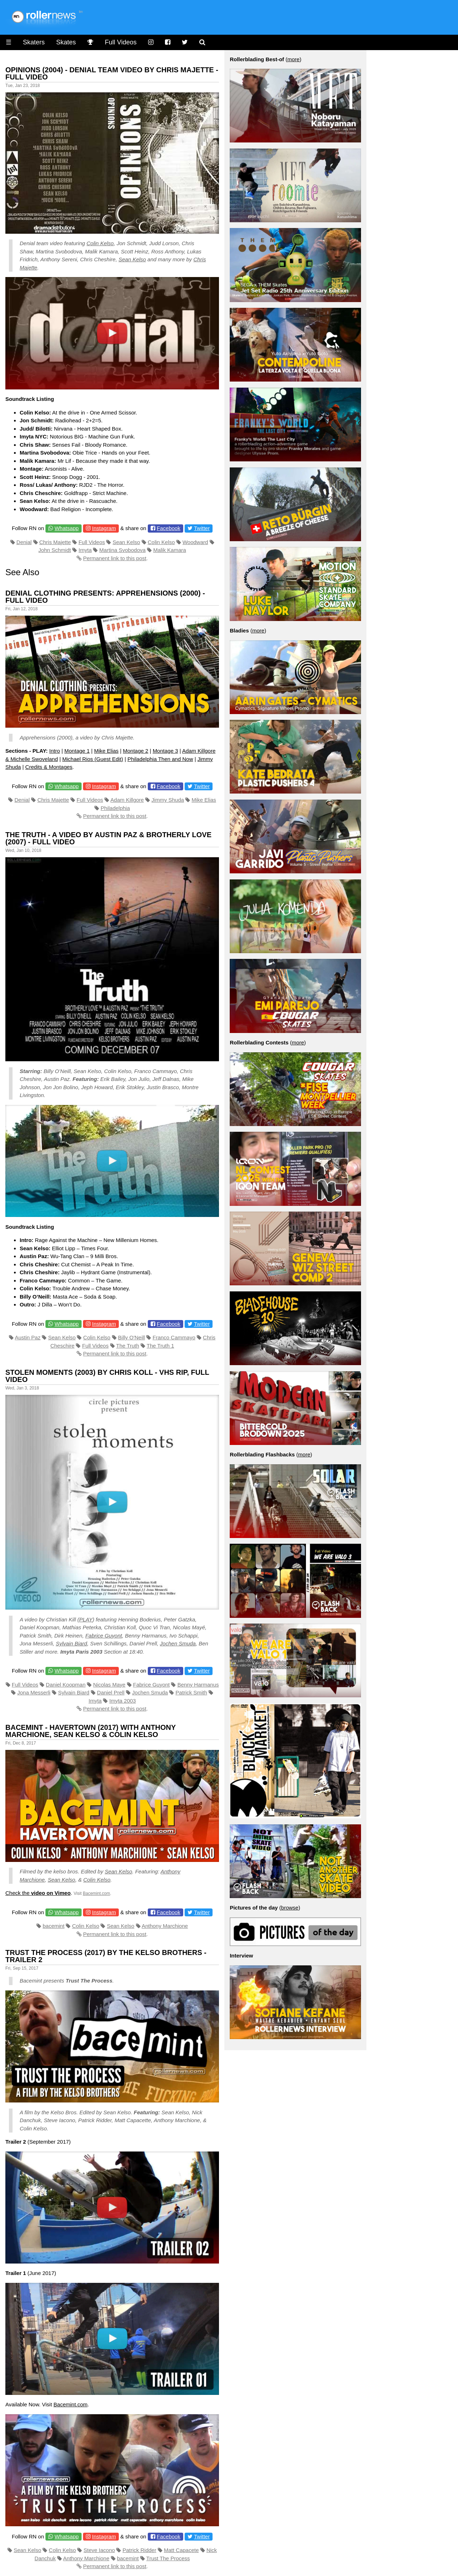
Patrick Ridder (139, 2550)
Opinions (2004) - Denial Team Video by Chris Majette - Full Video (111, 73)
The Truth (127, 1346)
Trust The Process (168, 2558)
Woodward (195, 542)
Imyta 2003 (122, 1701)
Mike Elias (106, 751)
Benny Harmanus (198, 1685)
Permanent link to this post (114, 558)
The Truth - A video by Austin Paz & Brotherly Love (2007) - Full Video (108, 838)
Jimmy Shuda (167, 800)
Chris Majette (55, 542)
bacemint (53, 1926)
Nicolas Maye (109, 1685)
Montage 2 (135, 751)
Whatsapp (66, 528)
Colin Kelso (100, 243)
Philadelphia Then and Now (160, 759)
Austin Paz (27, 1337)
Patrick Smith (191, 1692)
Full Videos (121, 42)
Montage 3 (165, 751)
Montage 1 (77, 751)
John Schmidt (54, 550)
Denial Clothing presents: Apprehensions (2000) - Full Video (105, 596)
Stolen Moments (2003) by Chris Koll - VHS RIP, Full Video (107, 1375)
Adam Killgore (127, 800)
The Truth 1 (160, 1346)
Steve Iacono (99, 2550)
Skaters (34, 42)
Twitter (202, 528)
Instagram (104, 528)
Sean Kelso (132, 259)
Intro (54, 751)
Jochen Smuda (178, 1643)
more (293, 59)
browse (289, 1908)
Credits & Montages (49, 767)
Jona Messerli (33, 1692)
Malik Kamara (169, 550)
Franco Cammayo (174, 1337)
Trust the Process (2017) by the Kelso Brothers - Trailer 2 (105, 1956)
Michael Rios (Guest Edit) (92, 759)
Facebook (168, 528)
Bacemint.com (96, 1893)
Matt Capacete (181, 2550)
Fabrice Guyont (103, 1636)
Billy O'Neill (131, 1337)
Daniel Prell (111, 1692)
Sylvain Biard (71, 1643)
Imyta (85, 550)
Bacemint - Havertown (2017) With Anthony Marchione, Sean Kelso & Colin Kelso (90, 1730)
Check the (37, 1893)
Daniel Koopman (66, 1685)
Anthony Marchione (165, 1926)
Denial (24, 542)
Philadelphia (115, 808)
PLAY (85, 1619)
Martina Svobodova (122, 550)
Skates (66, 42)
